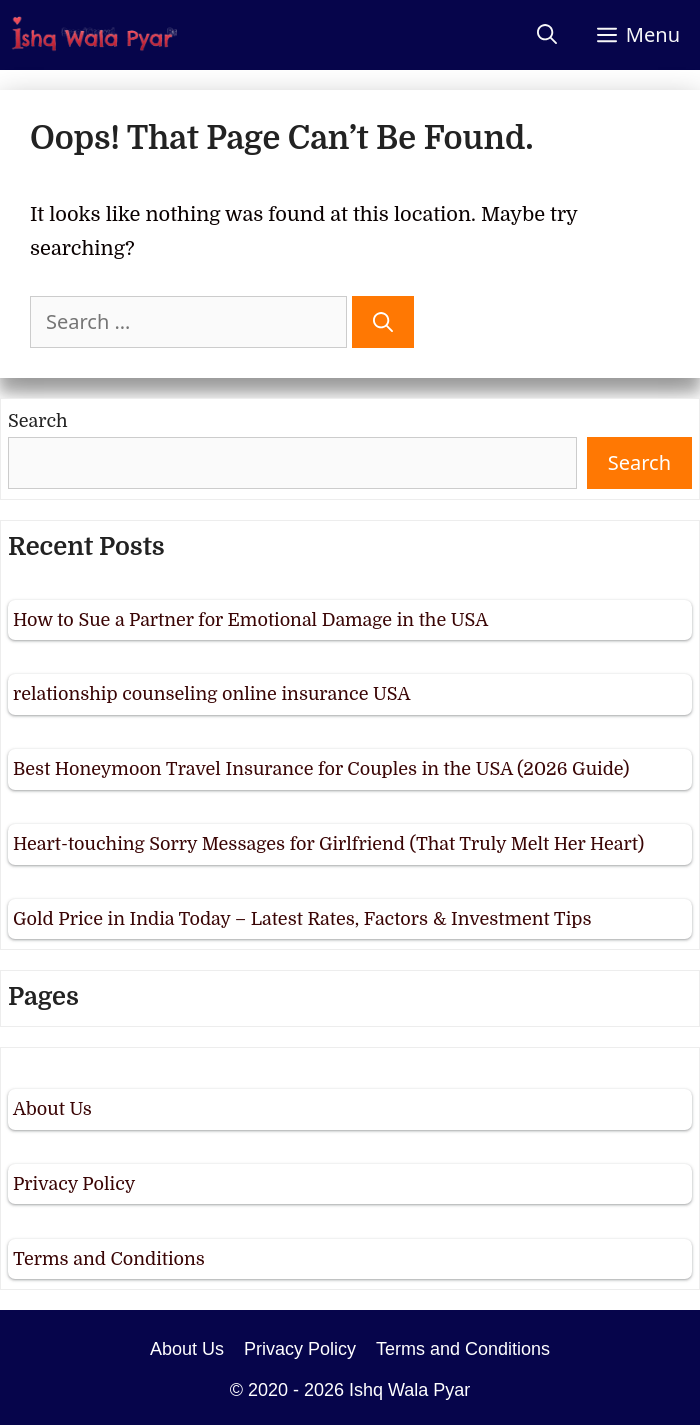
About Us (52, 1109)
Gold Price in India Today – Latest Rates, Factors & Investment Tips (302, 919)
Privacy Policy (74, 1184)
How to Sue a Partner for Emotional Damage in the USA (250, 620)
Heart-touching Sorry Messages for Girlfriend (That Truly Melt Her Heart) (328, 844)
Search (38, 421)
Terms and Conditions (109, 1259)
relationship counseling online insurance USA (211, 694)
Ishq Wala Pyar (409, 1390)
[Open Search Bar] (547, 35)
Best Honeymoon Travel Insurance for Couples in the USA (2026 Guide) (321, 769)
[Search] (383, 322)
